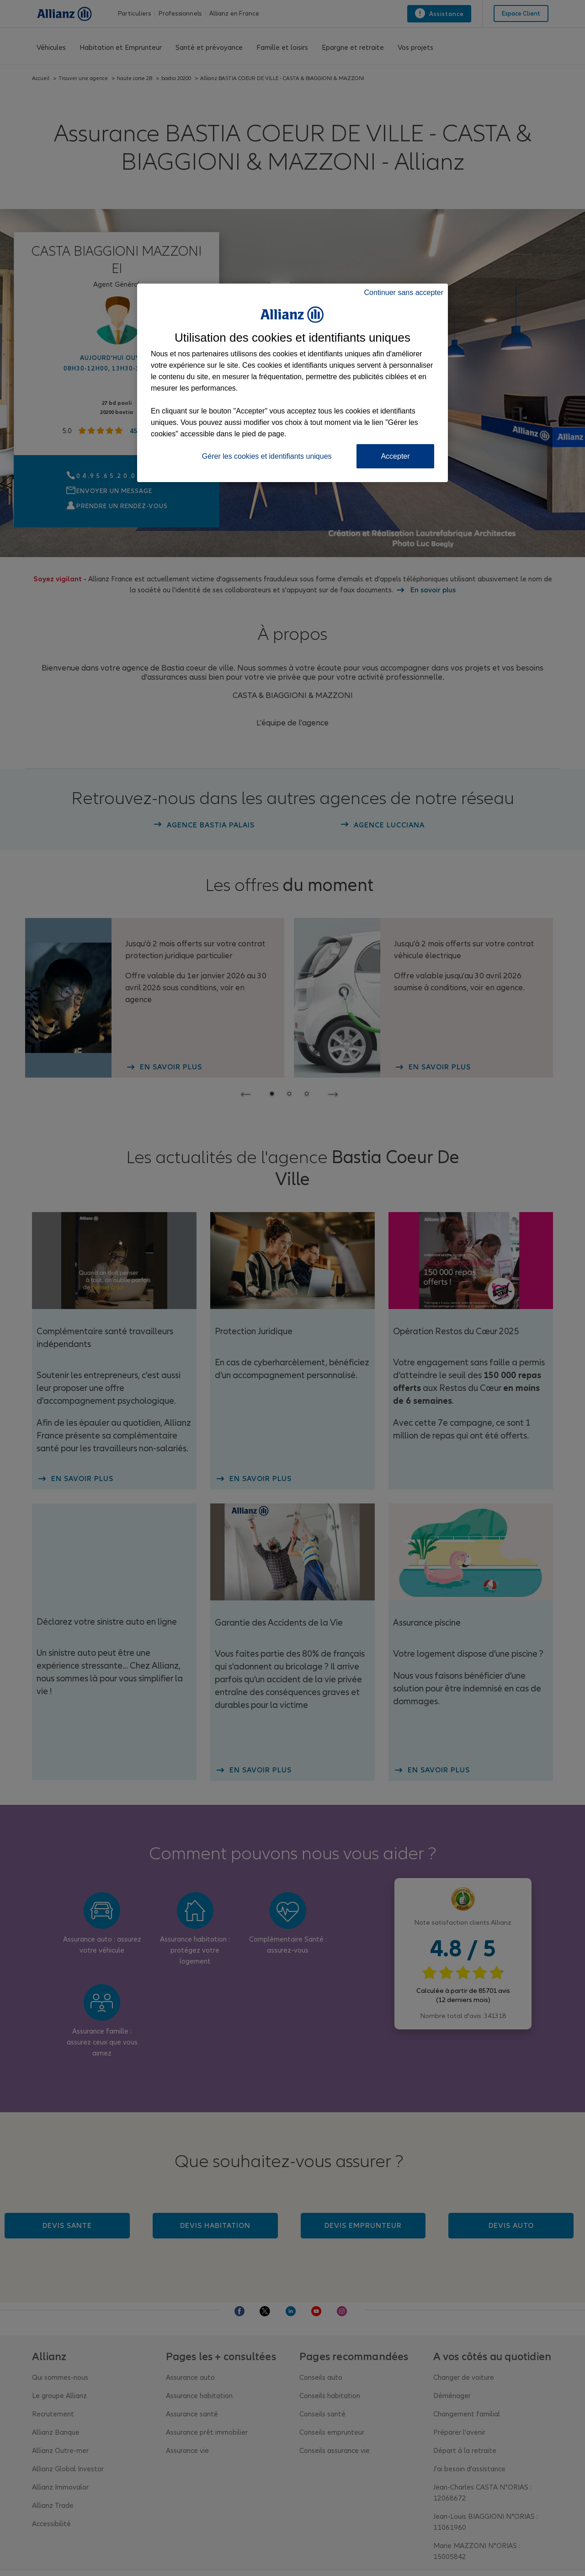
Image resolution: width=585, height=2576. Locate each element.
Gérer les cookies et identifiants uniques (267, 456)
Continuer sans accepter (403, 292)
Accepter (395, 456)
